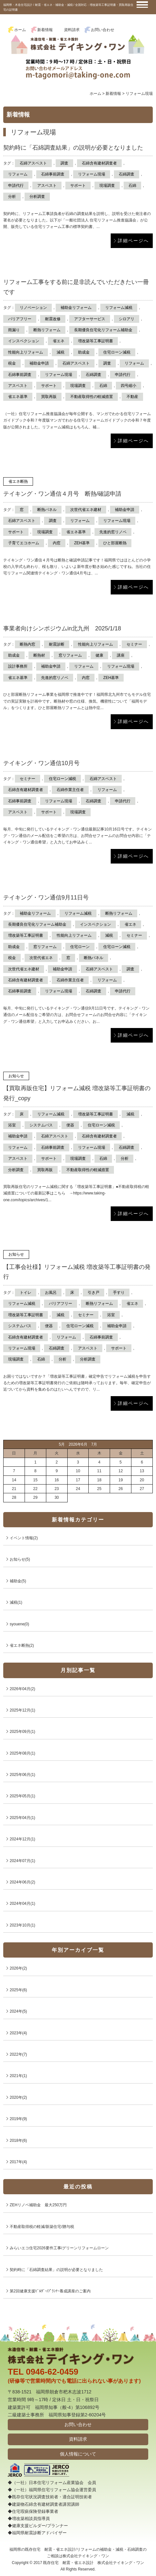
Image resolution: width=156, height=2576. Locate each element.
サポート (78, 185)
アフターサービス (89, 319)
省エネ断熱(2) (22, 1645)
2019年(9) (18, 2119)
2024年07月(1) (22, 1861)
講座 (121, 655)
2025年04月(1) (22, 1817)
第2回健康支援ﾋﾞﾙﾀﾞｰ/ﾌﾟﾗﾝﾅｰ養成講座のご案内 (50, 2291)
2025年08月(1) (22, 1753)
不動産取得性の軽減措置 (91, 396)
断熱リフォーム (47, 330)
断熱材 (39, 655)
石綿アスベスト (33, 163)
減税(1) (16, 1602)
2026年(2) (18, 1968)
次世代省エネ (41, 957)
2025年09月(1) (22, 1731)
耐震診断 (56, 644)
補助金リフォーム (76, 307)
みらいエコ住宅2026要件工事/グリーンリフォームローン (59, 2248)
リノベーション (33, 307)
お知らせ (16, 1076)
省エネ (58, 341)
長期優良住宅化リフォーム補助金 (103, 330)
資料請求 (72, 30)
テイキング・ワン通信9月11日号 (46, 897)
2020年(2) (18, 2097)
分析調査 (37, 196)
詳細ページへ (133, 240)
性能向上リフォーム (25, 352)
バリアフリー (19, 319)
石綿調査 (126, 174)
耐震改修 (53, 319)
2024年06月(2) (22, 1882)
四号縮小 (128, 385)
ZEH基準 (82, 543)
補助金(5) (18, 1581)
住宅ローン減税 (116, 352)
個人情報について (78, 2454)
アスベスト (47, 185)
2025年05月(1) (22, 1796)
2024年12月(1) (22, 1839)
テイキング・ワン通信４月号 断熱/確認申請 (62, 494)
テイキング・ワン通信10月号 (41, 763)
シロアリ (126, 319)
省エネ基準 (18, 396)
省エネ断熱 (18, 481)
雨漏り (14, 330)
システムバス (41, 1125)
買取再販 (49, 396)
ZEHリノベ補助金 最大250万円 (38, 2205)
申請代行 (16, 185)
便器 (70, 1125)
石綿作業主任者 (70, 789)
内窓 (57, 543)
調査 (64, 163)
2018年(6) (18, 2140)
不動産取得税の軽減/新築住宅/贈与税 (42, 2226)
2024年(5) (18, 2011)
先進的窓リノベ (113, 532)
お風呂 (51, 1292)
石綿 (132, 185)
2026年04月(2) (22, 1689)
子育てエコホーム (23, 543)
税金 (12, 363)
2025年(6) (18, 1990)
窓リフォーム (70, 655)
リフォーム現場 (91, 174)
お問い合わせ (102, 30)
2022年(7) (18, 2054)
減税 (60, 352)
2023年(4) (18, 2033)
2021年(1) (18, 2075)
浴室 (12, 1125)
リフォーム (18, 174)
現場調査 (107, 185)
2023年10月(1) (22, 1925)
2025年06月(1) (22, 1774)
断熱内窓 (27, 644)
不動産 (132, 396)
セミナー (134, 644)
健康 (99, 655)
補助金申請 (39, 363)
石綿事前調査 (52, 174)
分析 (12, 196)
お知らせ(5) (20, 1559)
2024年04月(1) (22, 1903)
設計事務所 (18, 666)
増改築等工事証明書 (95, 341)
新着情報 (45, 30)
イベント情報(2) (24, 1538)
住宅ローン (80, 946)
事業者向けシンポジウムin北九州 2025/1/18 (62, 628)
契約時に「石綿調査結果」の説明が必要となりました (73, 147)
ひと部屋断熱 (115, 543)
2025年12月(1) (22, 1710)
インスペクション (23, 341)
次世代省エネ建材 (85, 509)
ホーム (20, 30)
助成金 (84, 352)
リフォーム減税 (118, 307)
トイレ (25, 1292)
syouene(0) (19, 1624)
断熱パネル (47, 509)
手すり (119, 1292)
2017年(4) (18, 2162)
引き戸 (93, 1292)
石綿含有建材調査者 (99, 163)
